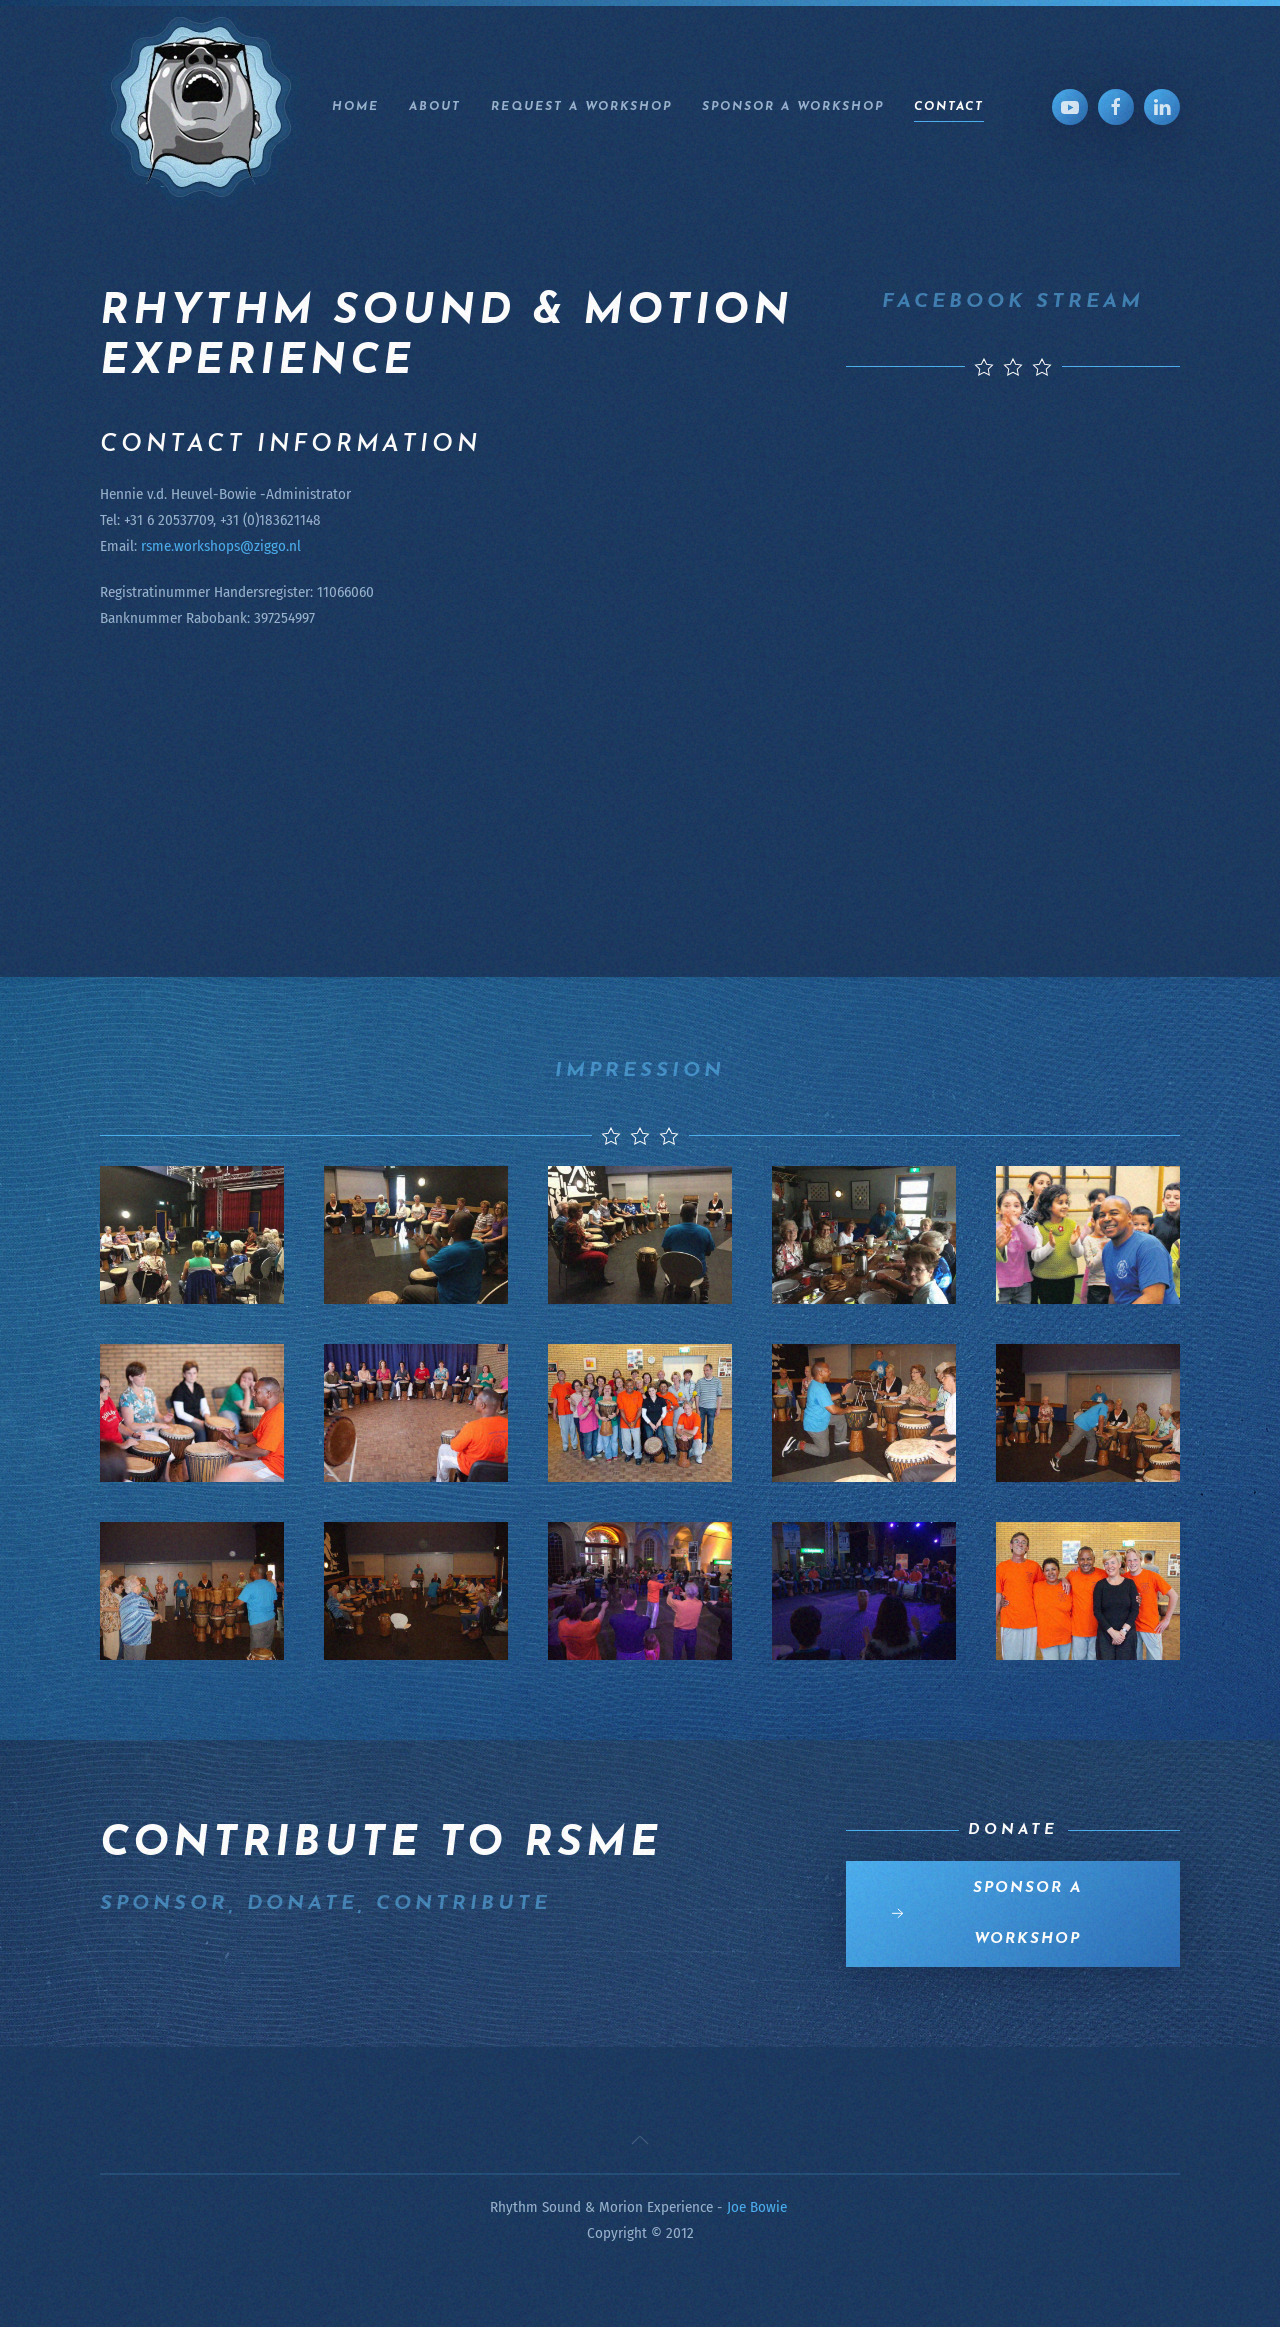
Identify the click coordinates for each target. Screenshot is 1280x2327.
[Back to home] (201, 107)
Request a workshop (581, 107)
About (435, 107)
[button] (640, 2140)
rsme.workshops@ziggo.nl (221, 546)
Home (355, 107)
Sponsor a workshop (793, 107)
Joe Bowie (757, 2207)
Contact (949, 107)
